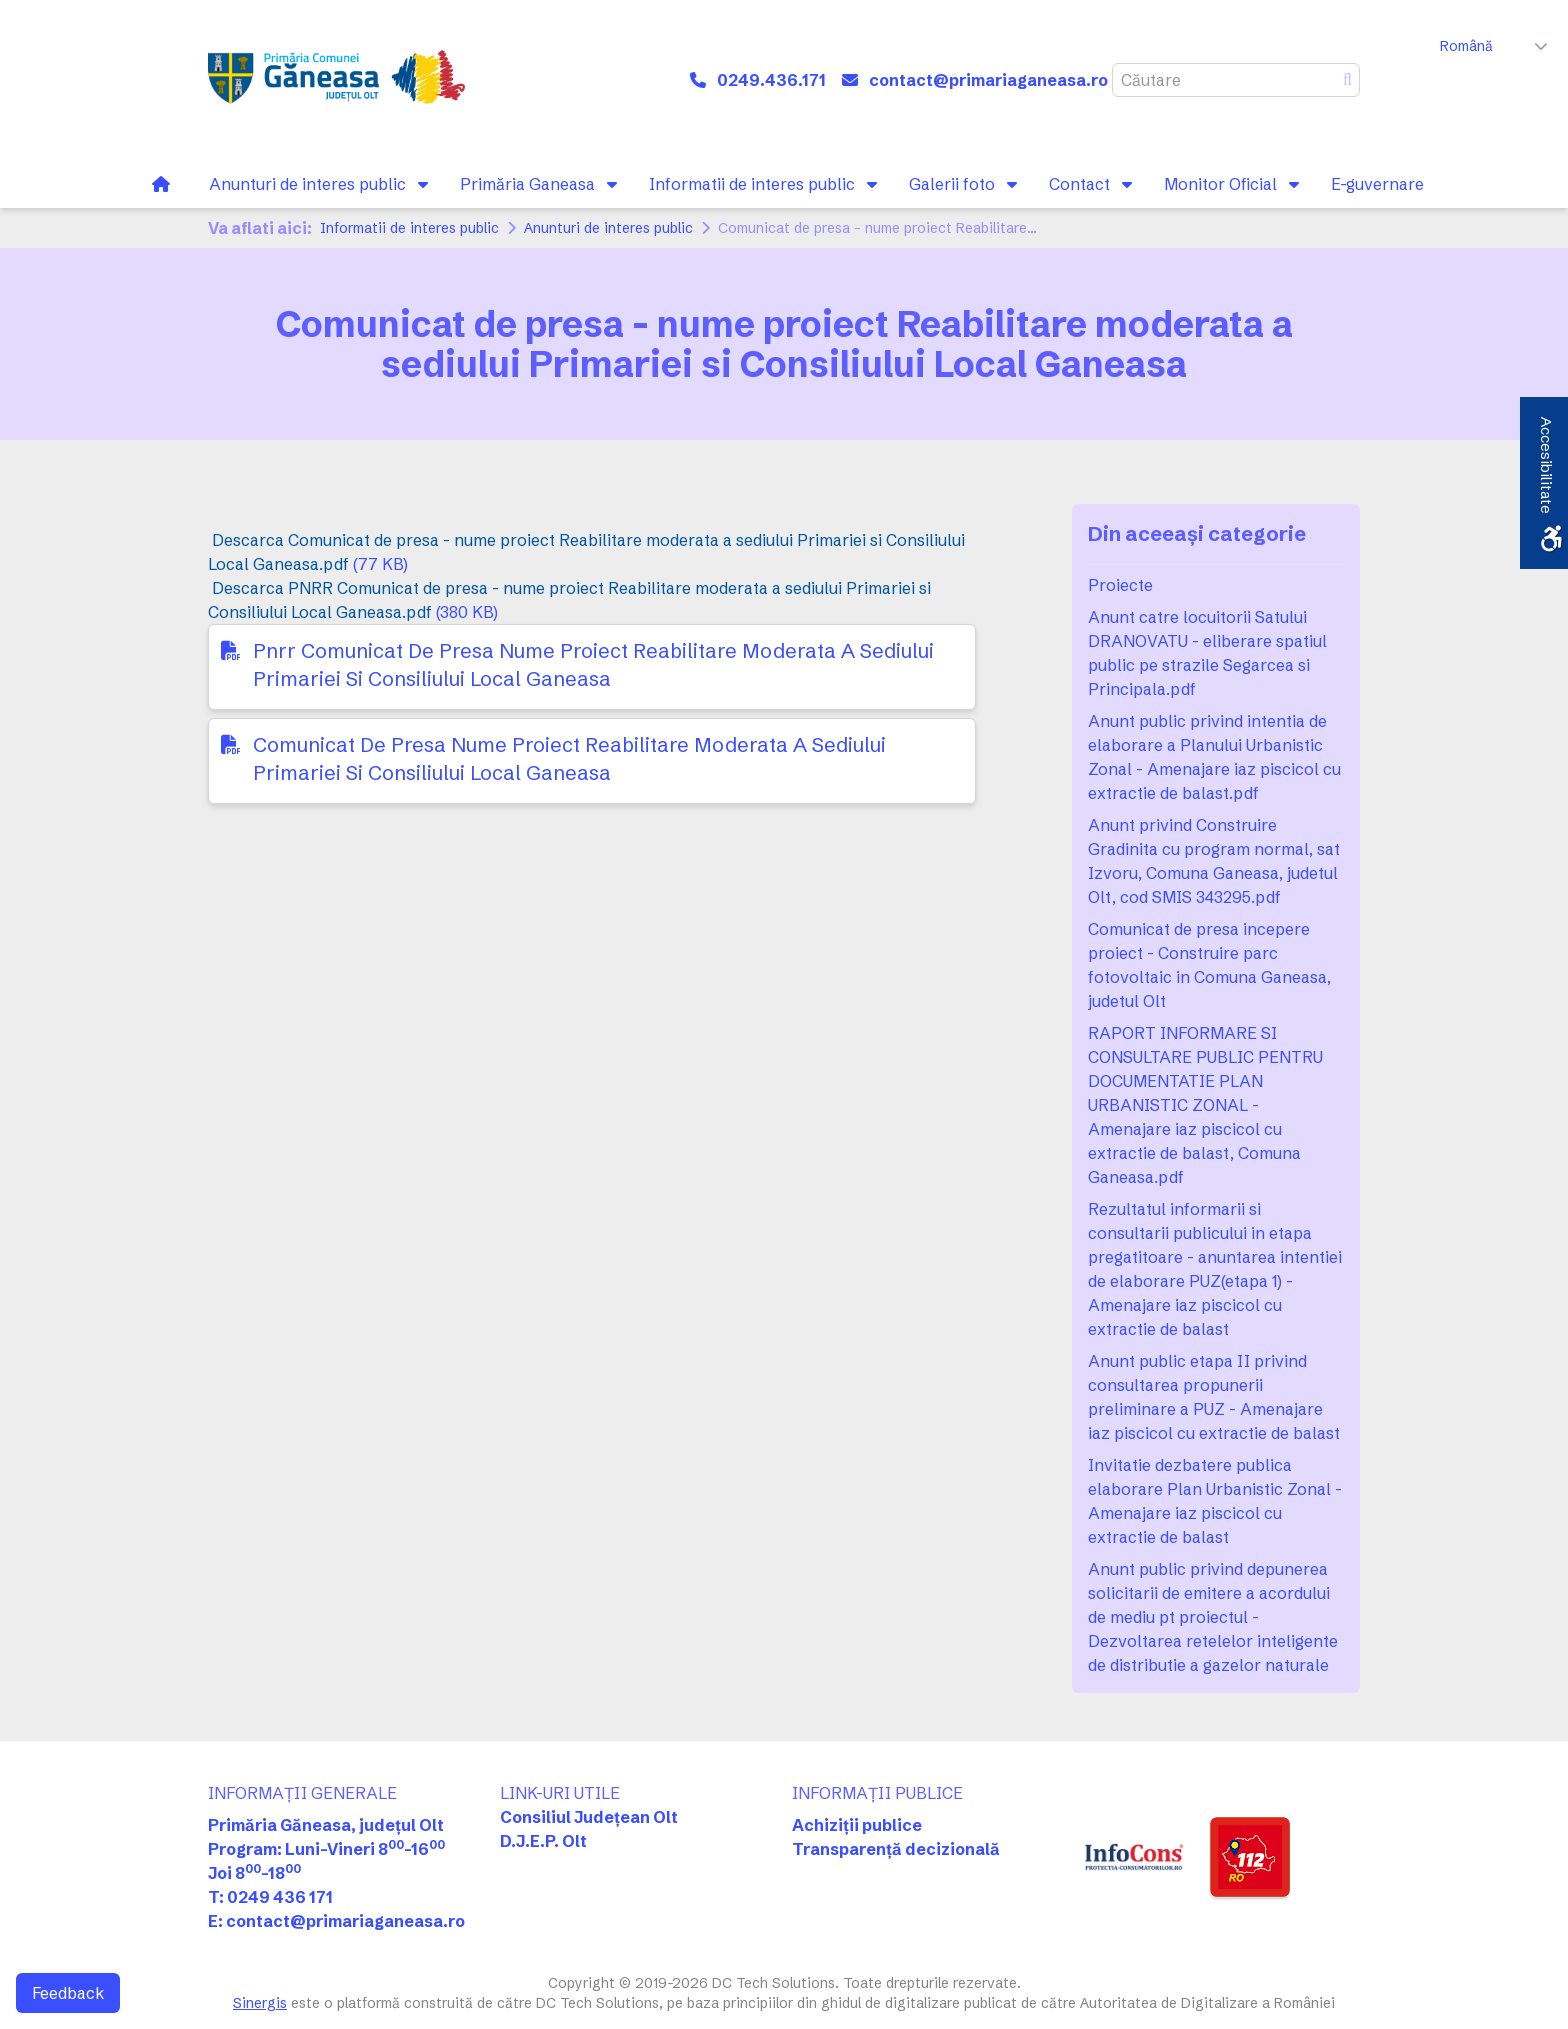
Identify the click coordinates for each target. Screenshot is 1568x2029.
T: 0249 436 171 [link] (270, 1897)
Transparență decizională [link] (896, 1849)
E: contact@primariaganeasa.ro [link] (336, 1921)
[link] (336, 80)
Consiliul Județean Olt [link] (589, 1817)
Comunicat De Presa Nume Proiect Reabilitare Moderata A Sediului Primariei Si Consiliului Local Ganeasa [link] (569, 758)
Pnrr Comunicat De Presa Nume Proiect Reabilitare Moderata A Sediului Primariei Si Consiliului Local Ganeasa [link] (593, 664)
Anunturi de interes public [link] (608, 228)
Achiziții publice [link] (857, 1825)
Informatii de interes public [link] (409, 228)
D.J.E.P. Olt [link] (543, 1841)
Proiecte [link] (1120, 585)
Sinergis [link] (260, 2003)
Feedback (68, 1993)
